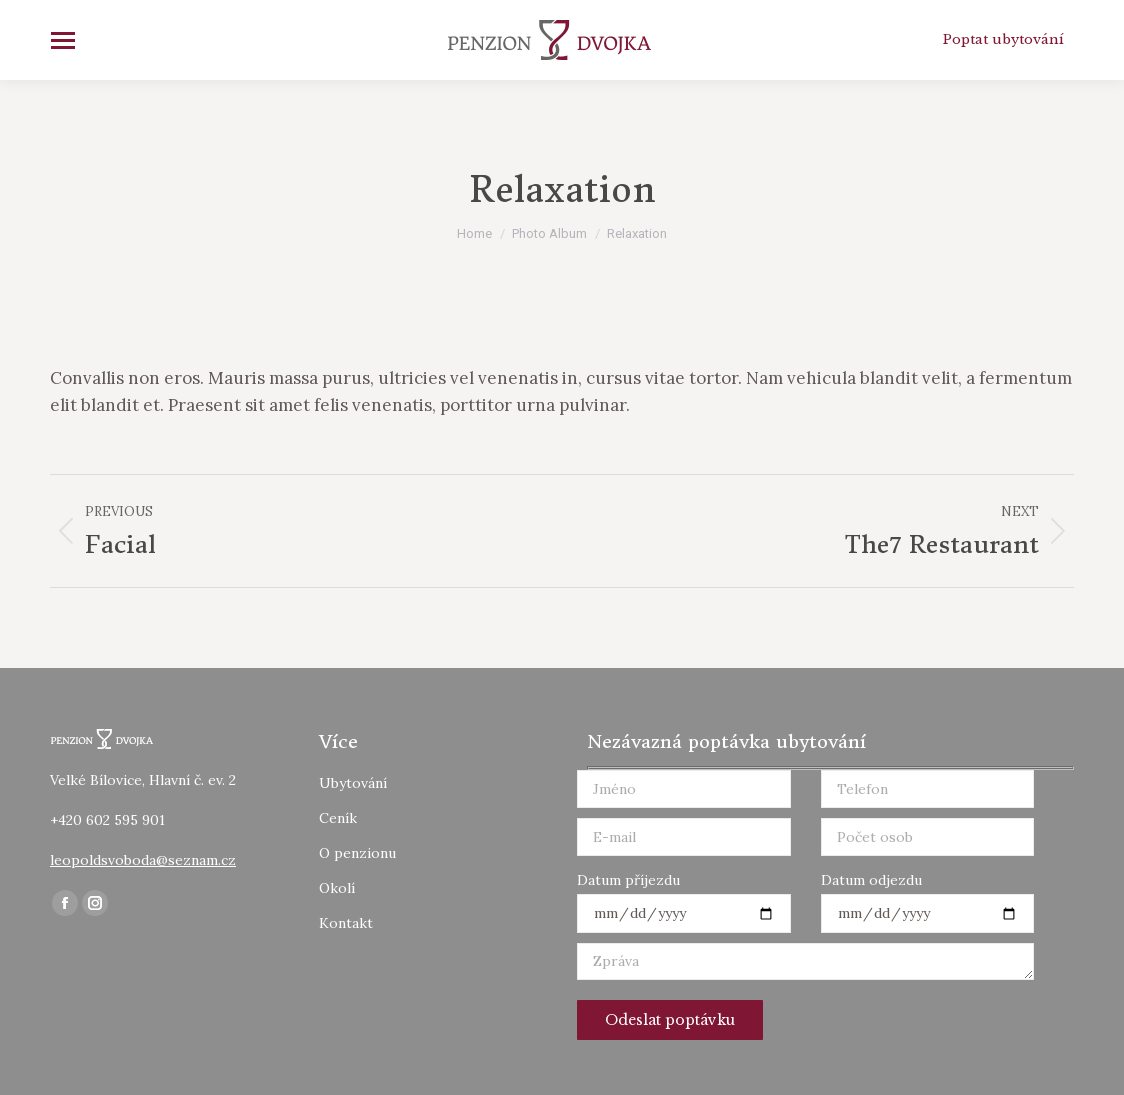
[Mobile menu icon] (63, 40)
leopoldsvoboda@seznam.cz (143, 860)
